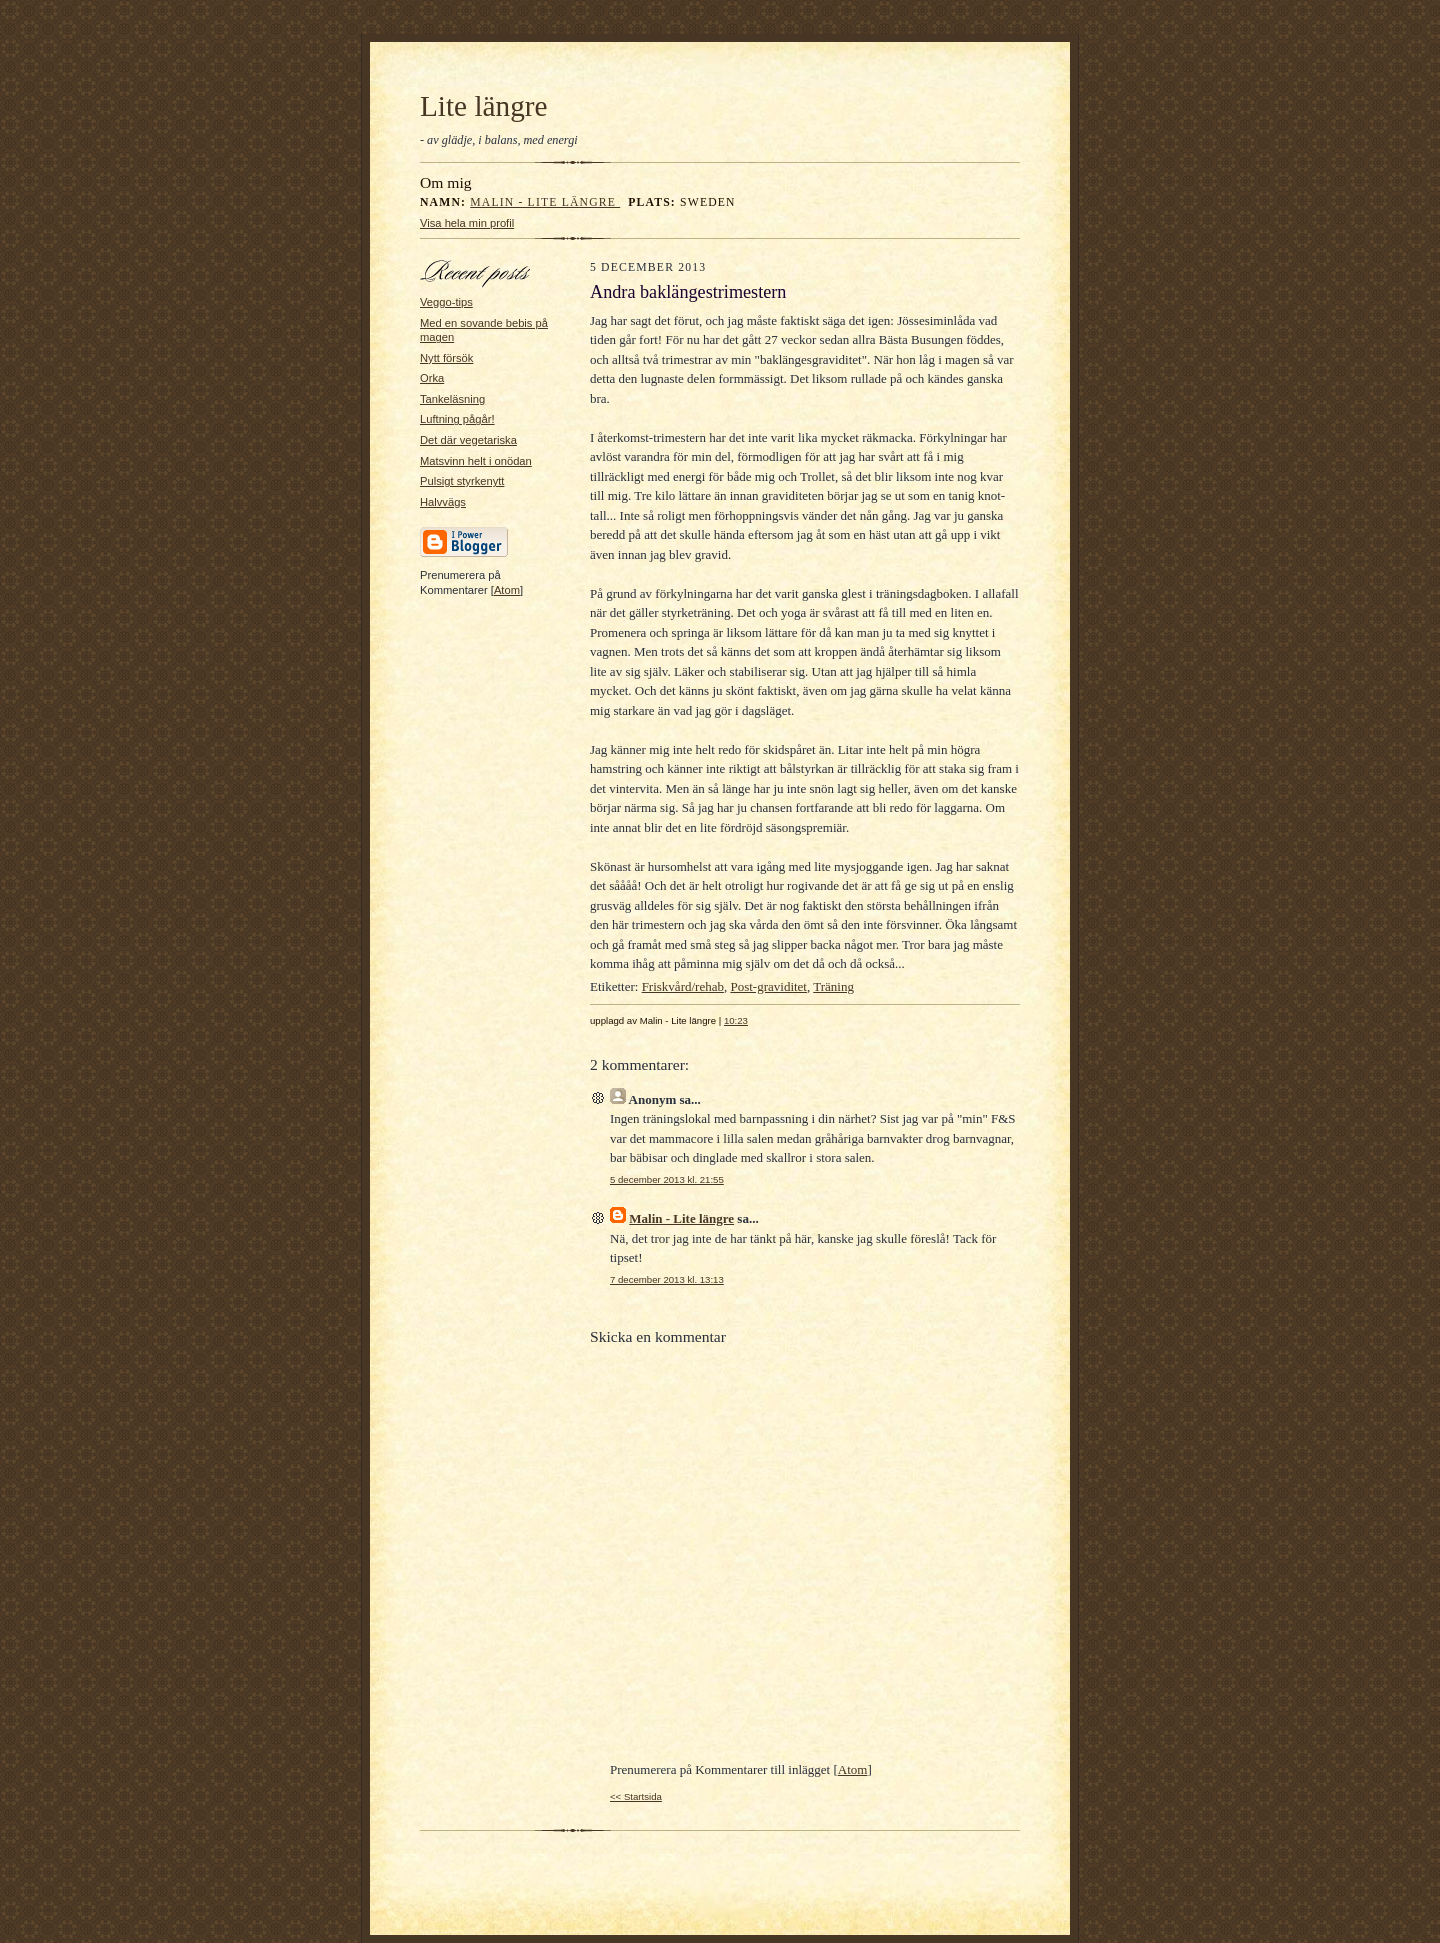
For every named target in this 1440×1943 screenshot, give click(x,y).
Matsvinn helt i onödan (476, 461)
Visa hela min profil (467, 223)
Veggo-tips (446, 302)
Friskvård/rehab (683, 986)
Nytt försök (446, 358)
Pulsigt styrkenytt (462, 481)
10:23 (736, 1020)
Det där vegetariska (468, 440)
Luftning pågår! (457, 419)
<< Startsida (636, 1796)
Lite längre (484, 106)
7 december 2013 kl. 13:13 (667, 1279)
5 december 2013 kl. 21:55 (667, 1179)
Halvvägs (443, 502)
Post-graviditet (768, 986)
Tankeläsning (452, 399)
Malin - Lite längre (545, 202)
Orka (432, 378)
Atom (507, 590)
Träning (833, 986)
